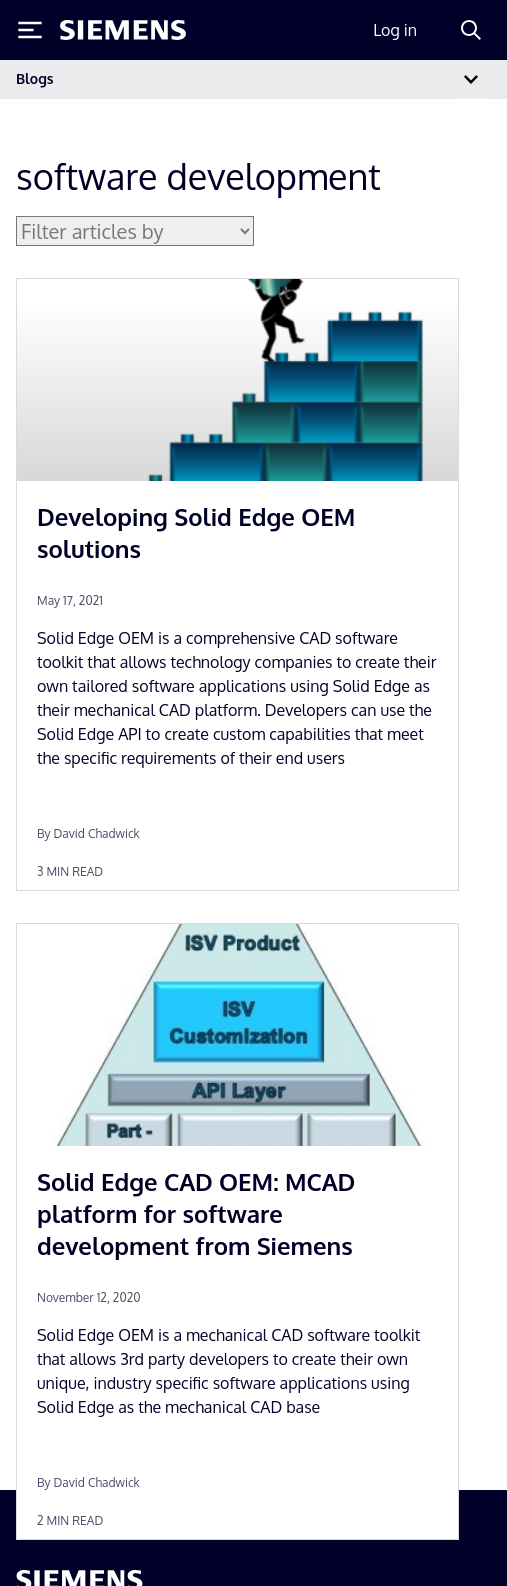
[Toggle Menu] (30, 30)
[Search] (471, 30)
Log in (395, 30)
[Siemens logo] (123, 30)
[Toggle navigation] (471, 79)
